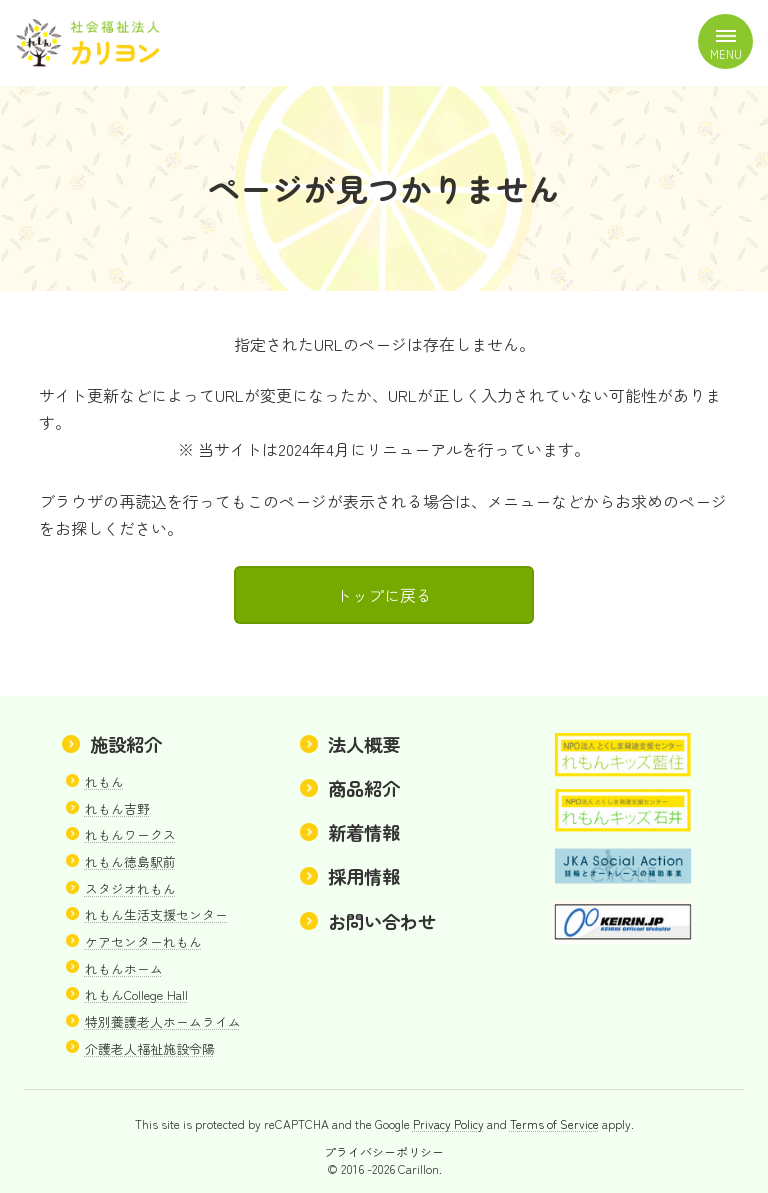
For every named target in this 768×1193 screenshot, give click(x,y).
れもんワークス (130, 835)
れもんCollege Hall (136, 995)
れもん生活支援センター (156, 915)
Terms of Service (554, 1124)
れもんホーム (124, 968)
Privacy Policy (448, 1124)
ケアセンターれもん (143, 941)
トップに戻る (384, 595)
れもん (104, 781)
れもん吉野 (117, 808)
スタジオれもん (130, 888)
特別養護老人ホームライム (163, 1021)
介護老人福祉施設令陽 (150, 1048)
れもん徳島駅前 (130, 861)
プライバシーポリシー (384, 1151)
